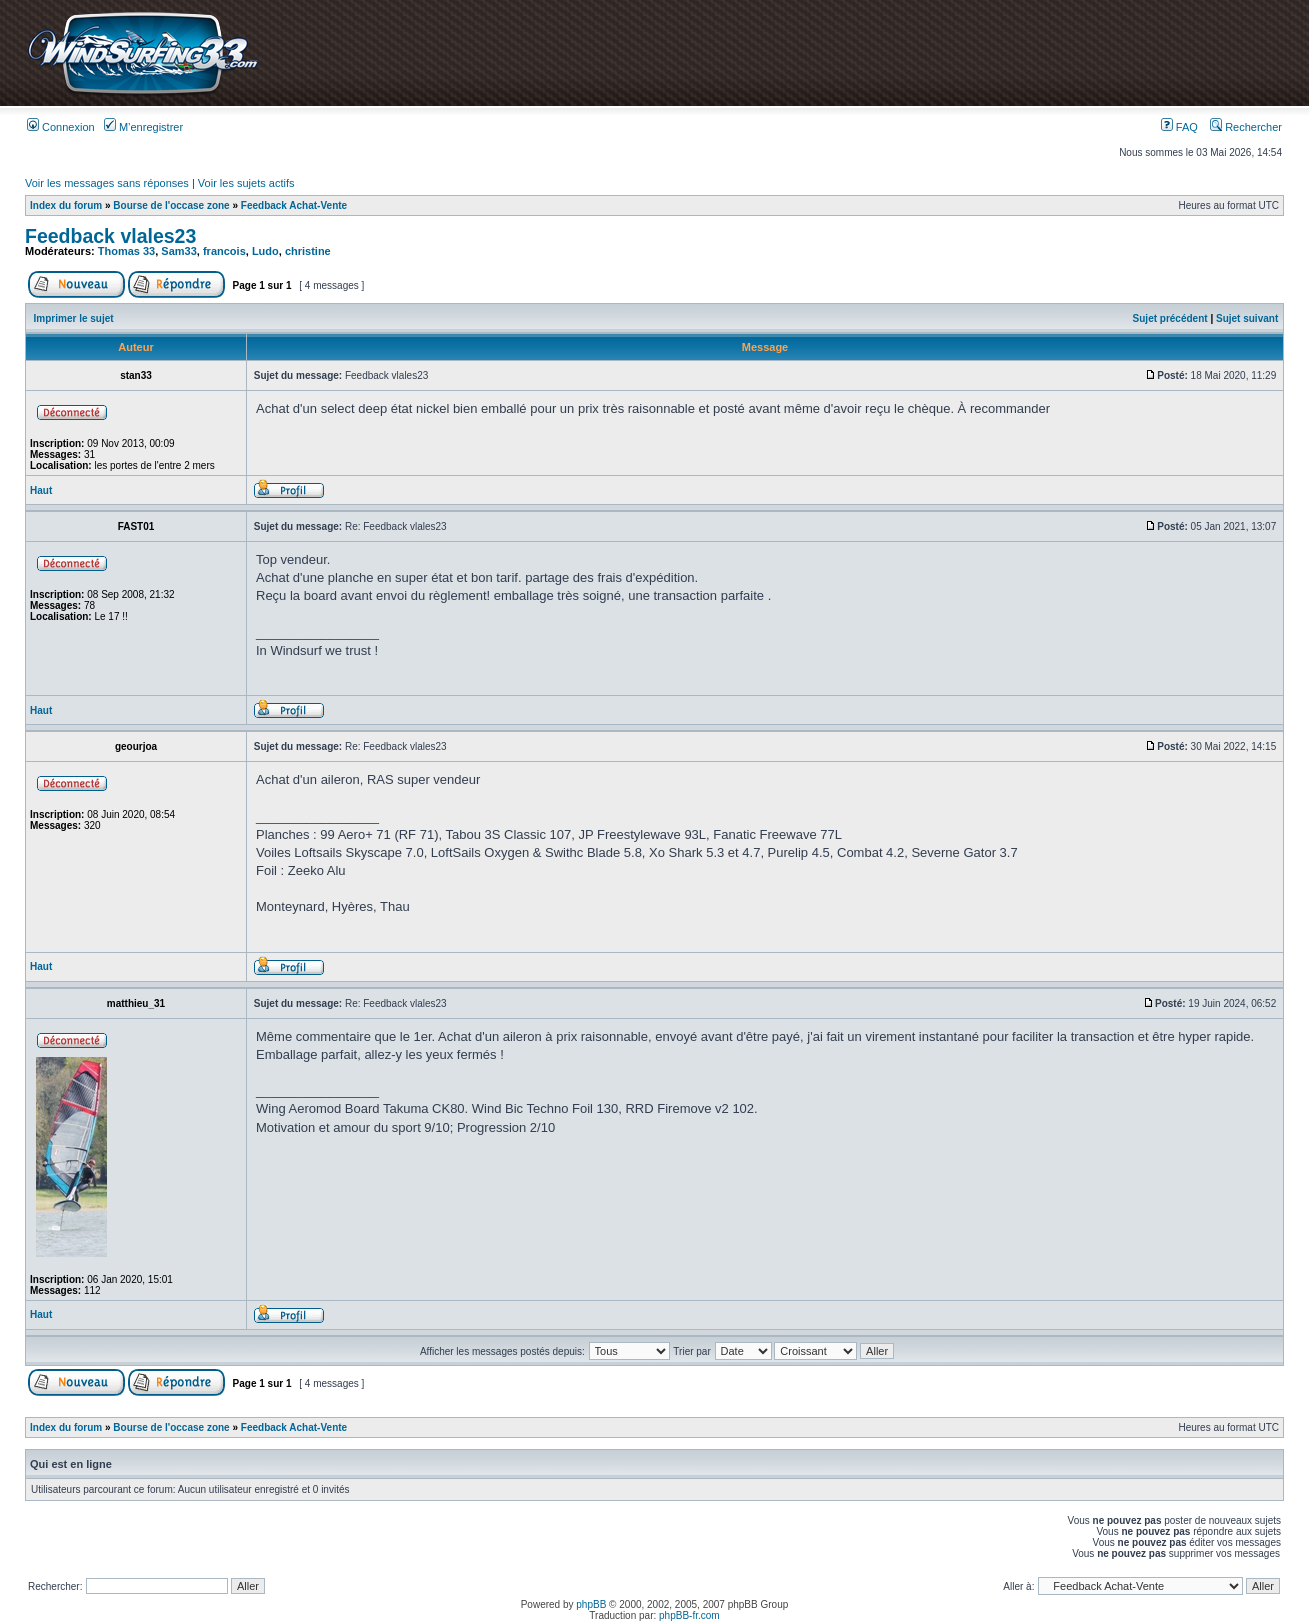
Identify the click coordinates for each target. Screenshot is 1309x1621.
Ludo (265, 251)
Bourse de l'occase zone (171, 205)
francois (224, 251)
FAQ (1179, 127)
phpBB (591, 1604)
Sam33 (178, 251)
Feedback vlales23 (110, 236)
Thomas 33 (126, 251)
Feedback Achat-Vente (294, 205)
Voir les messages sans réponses (107, 183)
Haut (41, 490)
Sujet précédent (1170, 318)
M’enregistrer (143, 127)
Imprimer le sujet (74, 318)
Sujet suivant (1247, 318)
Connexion (61, 127)
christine (308, 251)
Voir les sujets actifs (246, 183)
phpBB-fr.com (689, 1615)
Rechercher (1246, 127)
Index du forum (66, 205)
